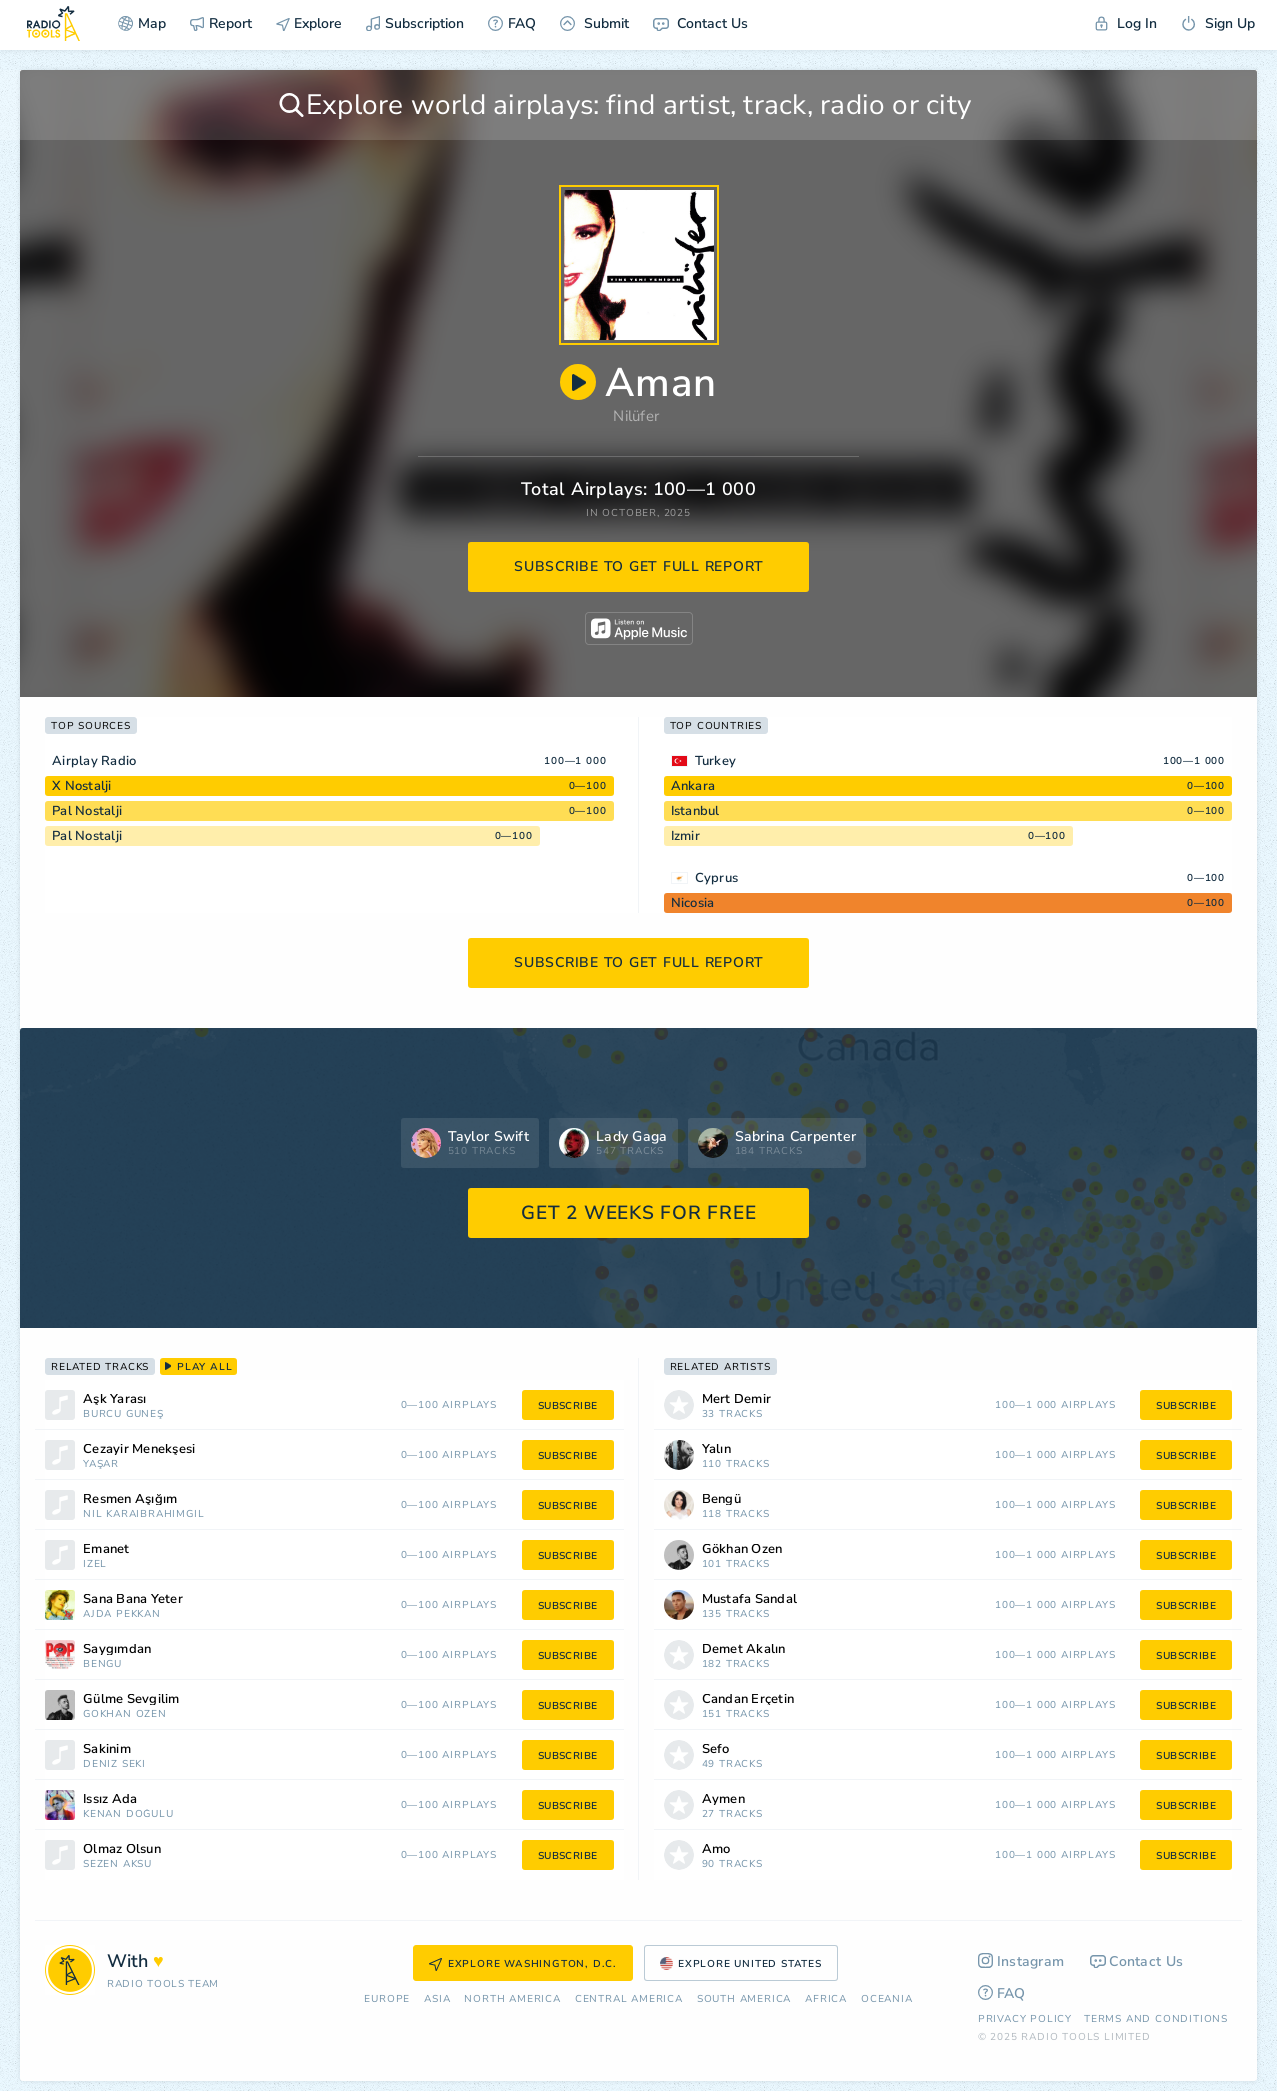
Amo (716, 1849)
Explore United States (741, 1964)
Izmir (685, 836)
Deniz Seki (114, 1764)
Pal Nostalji (87, 811)
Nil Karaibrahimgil (143, 1514)
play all (198, 1367)
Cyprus (717, 878)
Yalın (716, 1449)
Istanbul (695, 811)
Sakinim (107, 1749)
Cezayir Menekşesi (139, 1449)
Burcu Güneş (123, 1414)
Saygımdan (117, 1649)
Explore (309, 23)
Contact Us (700, 23)
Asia (437, 1999)
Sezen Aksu (117, 1864)
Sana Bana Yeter (133, 1599)
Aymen (723, 1799)
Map (142, 23)
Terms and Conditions (1156, 2019)
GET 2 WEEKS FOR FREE (638, 1213)
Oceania (887, 1999)
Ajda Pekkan (122, 1614)
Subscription (415, 23)
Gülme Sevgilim (131, 1699)
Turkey (716, 761)
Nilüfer (636, 416)
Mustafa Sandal (750, 1599)
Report (221, 23)
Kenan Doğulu (128, 1814)
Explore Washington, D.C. (523, 1964)
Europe (387, 1999)
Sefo (716, 1749)
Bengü (102, 1664)
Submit (594, 23)
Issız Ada (110, 1799)
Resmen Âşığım (130, 1499)
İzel (95, 1564)
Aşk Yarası (115, 1399)
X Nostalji (82, 786)
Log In (1126, 23)
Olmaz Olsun (122, 1849)
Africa (826, 1999)
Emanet (106, 1549)
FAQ (512, 23)
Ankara (693, 786)
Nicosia (693, 903)
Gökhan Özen (125, 1714)
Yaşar (101, 1464)
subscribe (568, 1406)
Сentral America (629, 1999)
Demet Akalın (744, 1649)
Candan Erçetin (748, 1699)
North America (512, 1999)
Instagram (1021, 1961)
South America (744, 1999)
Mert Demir (737, 1399)
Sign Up (1218, 23)
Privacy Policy (1025, 2019)
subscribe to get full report (639, 566)
